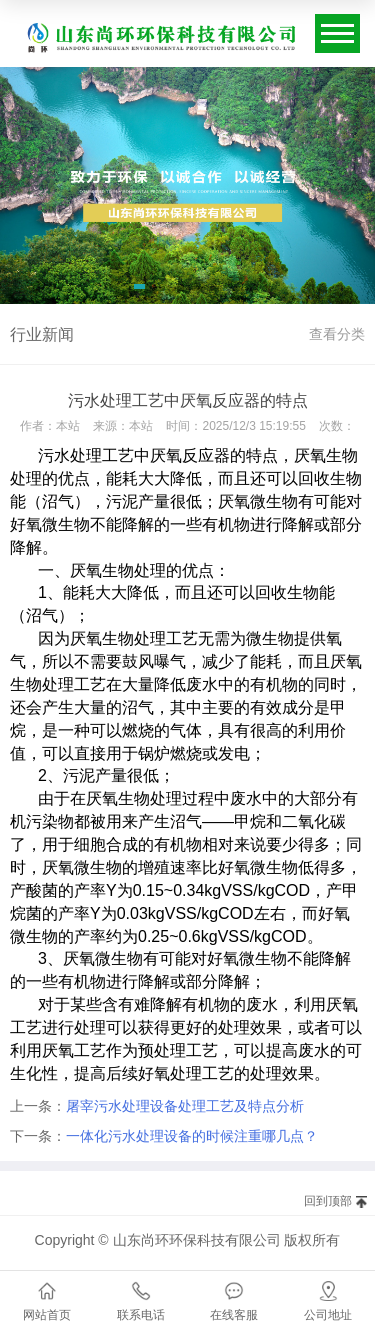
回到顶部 (328, 1201)
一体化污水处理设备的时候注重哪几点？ (192, 1136)
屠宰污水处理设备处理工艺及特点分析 (185, 1106)
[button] (139, 290)
